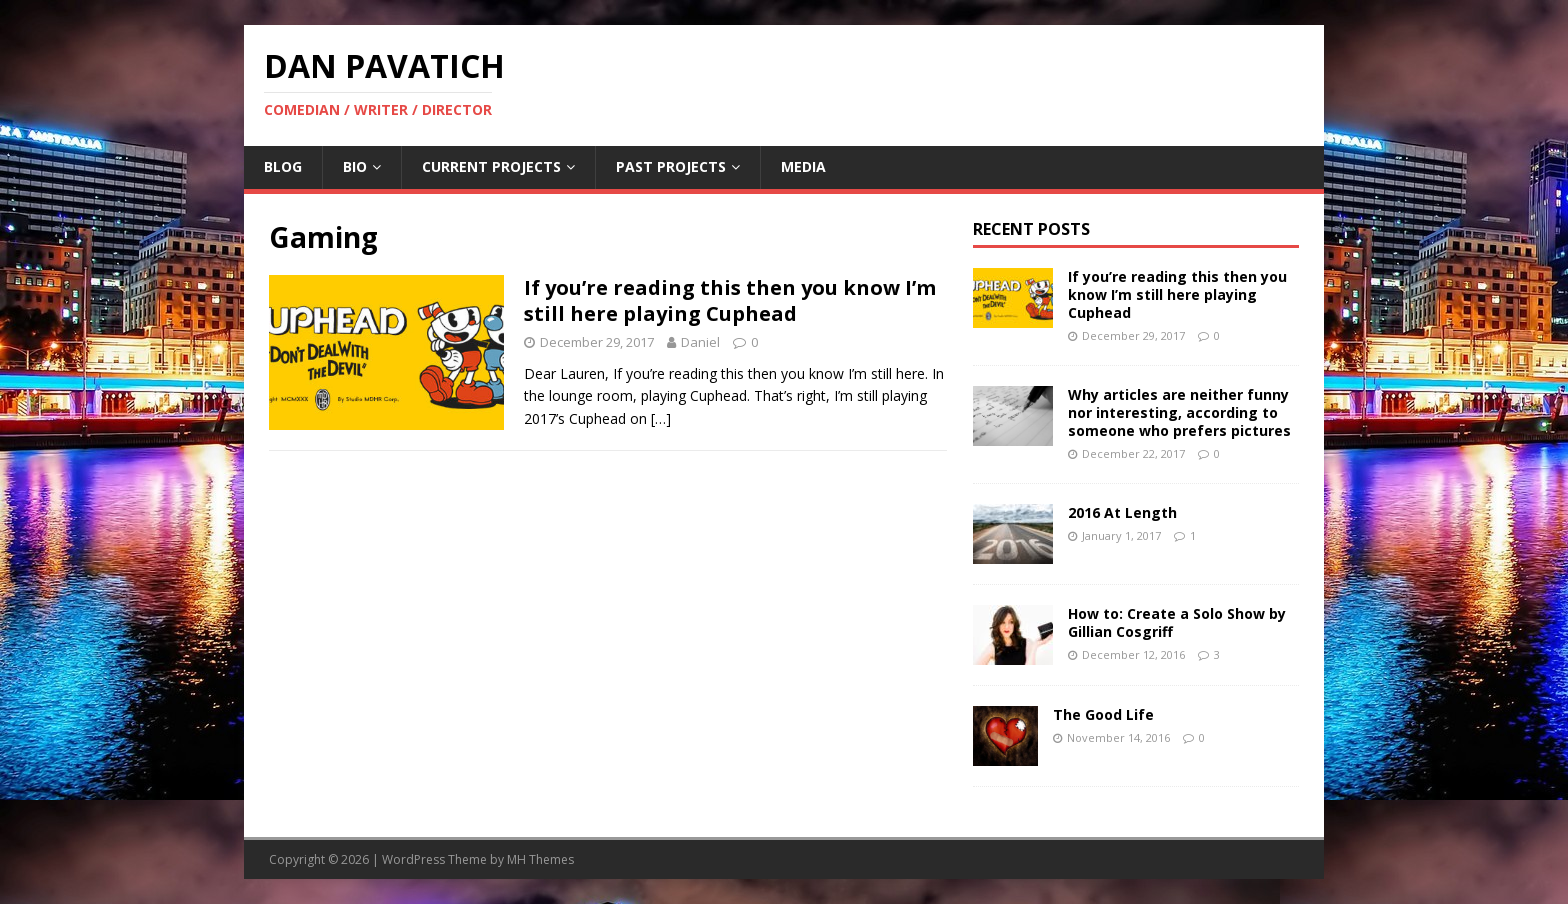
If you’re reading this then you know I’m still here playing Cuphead (730, 300)
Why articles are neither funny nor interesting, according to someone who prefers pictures (1179, 412)
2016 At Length (1122, 512)
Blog (283, 166)
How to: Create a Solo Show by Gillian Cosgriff (1177, 622)
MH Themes (540, 859)
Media (803, 166)
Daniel (700, 342)
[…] (661, 418)
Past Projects (671, 166)
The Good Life (1103, 714)
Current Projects (491, 166)
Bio (355, 166)
